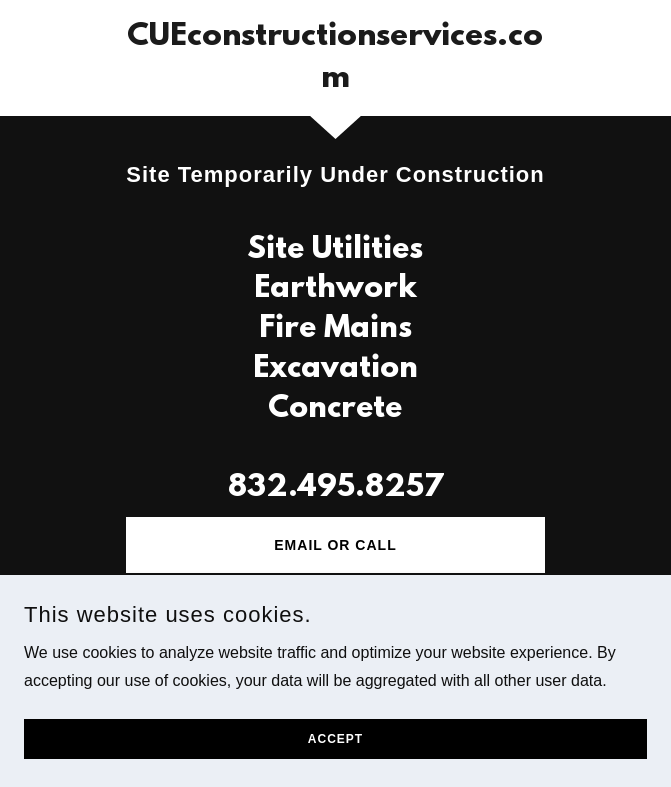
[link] (335, 58)
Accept (335, 739)
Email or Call (335, 545)
